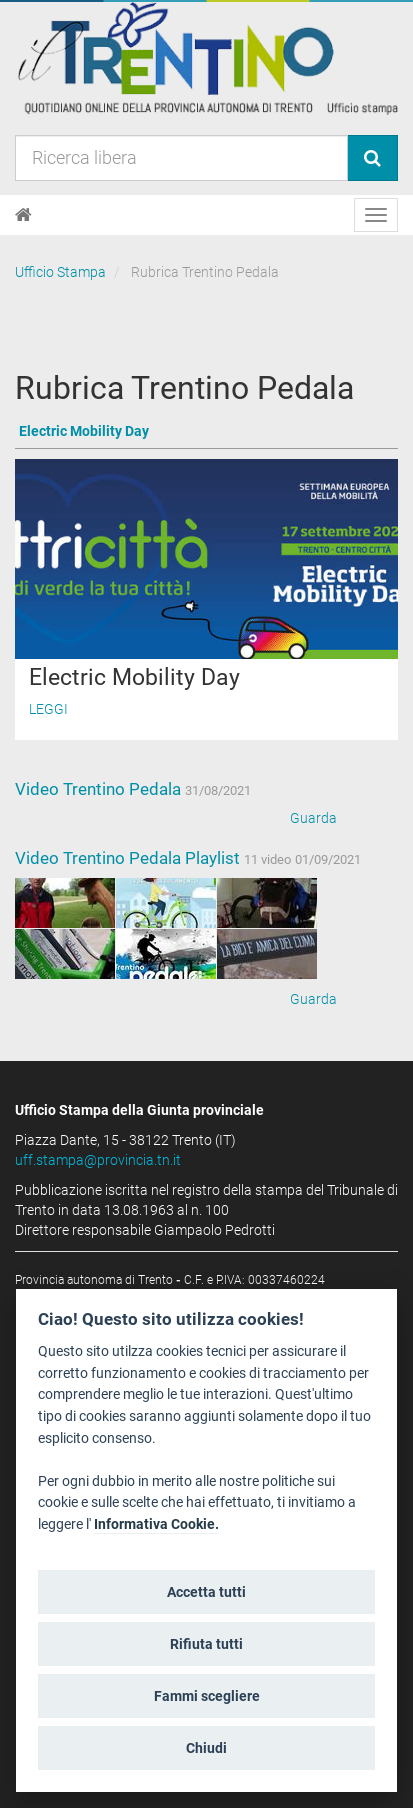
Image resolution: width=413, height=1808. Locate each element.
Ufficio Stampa (60, 272)
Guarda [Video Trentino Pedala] (313, 818)
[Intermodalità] (267, 903)
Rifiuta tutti (206, 1644)
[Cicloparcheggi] (267, 954)
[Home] (23, 215)
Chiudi (206, 1748)
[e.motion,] (166, 903)
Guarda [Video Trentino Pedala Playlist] (313, 999)
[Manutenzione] (65, 903)
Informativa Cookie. (156, 1524)
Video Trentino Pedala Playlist (129, 858)
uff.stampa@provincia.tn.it (98, 1160)
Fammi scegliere (207, 1696)
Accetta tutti (206, 1592)
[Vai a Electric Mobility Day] (206, 432)
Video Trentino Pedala (100, 789)
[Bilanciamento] (166, 954)
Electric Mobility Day (134, 677)
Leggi (48, 709)
